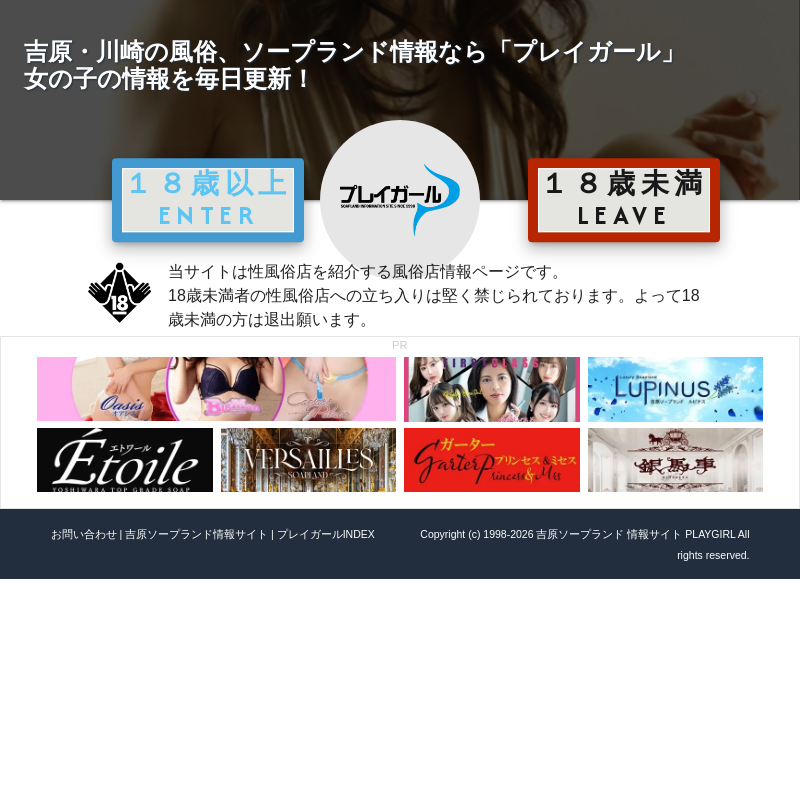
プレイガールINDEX (326, 534)
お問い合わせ (84, 534)
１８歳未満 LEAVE (624, 199)
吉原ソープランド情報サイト (196, 534)
